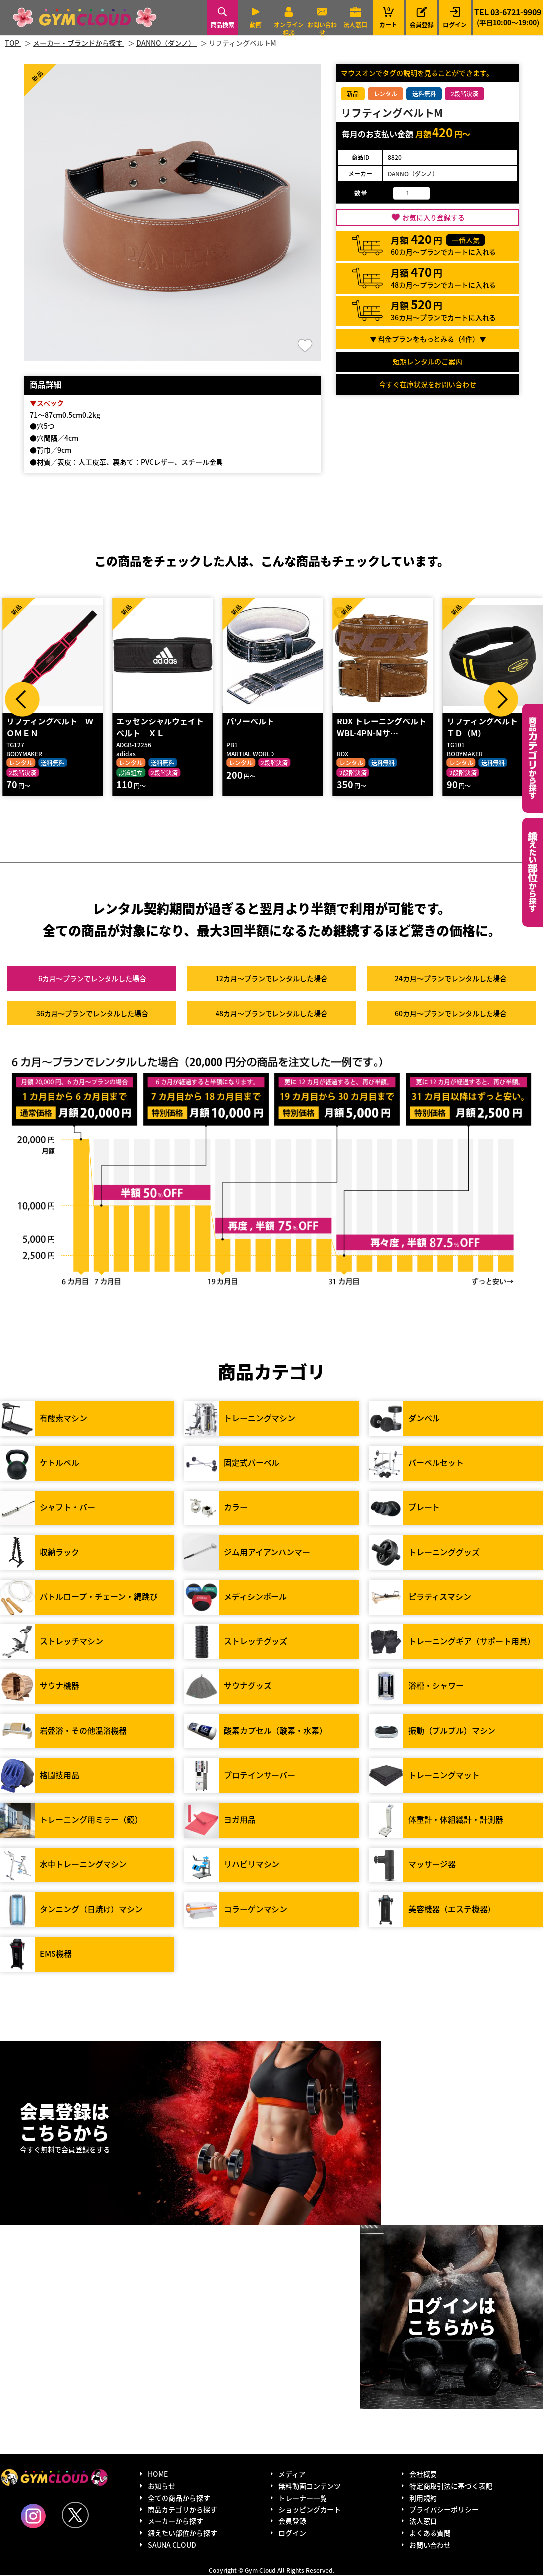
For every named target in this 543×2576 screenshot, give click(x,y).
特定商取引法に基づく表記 (450, 2487)
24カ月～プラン (451, 979)
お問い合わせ (322, 28)
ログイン (455, 24)
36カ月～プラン (92, 1014)
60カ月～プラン (451, 1014)
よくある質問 (430, 2534)
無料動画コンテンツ (309, 2487)
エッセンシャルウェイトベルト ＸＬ (160, 728)
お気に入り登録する (433, 217)
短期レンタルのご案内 (427, 361)
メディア (292, 2475)
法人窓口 (355, 24)
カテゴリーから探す (532, 758)
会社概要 (423, 2475)
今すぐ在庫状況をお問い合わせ (427, 384)
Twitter (75, 2516)
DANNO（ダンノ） (413, 173)
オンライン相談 (289, 28)
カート (388, 17)
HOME (158, 2475)
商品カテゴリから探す (182, 2510)
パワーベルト (250, 722)
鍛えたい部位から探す (532, 872)
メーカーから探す (175, 2522)
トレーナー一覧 (302, 2498)
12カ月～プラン (271, 979)
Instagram (33, 2517)
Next (501, 699)
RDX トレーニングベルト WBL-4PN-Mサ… (381, 728)
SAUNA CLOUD (172, 2546)
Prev (22, 699)
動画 (256, 24)
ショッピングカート (309, 2510)
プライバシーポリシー (444, 2510)
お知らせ (161, 2487)
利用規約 (423, 2498)
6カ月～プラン (92, 979)
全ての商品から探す (179, 2498)
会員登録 (422, 24)
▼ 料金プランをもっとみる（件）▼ (428, 339)
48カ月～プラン (271, 1014)
